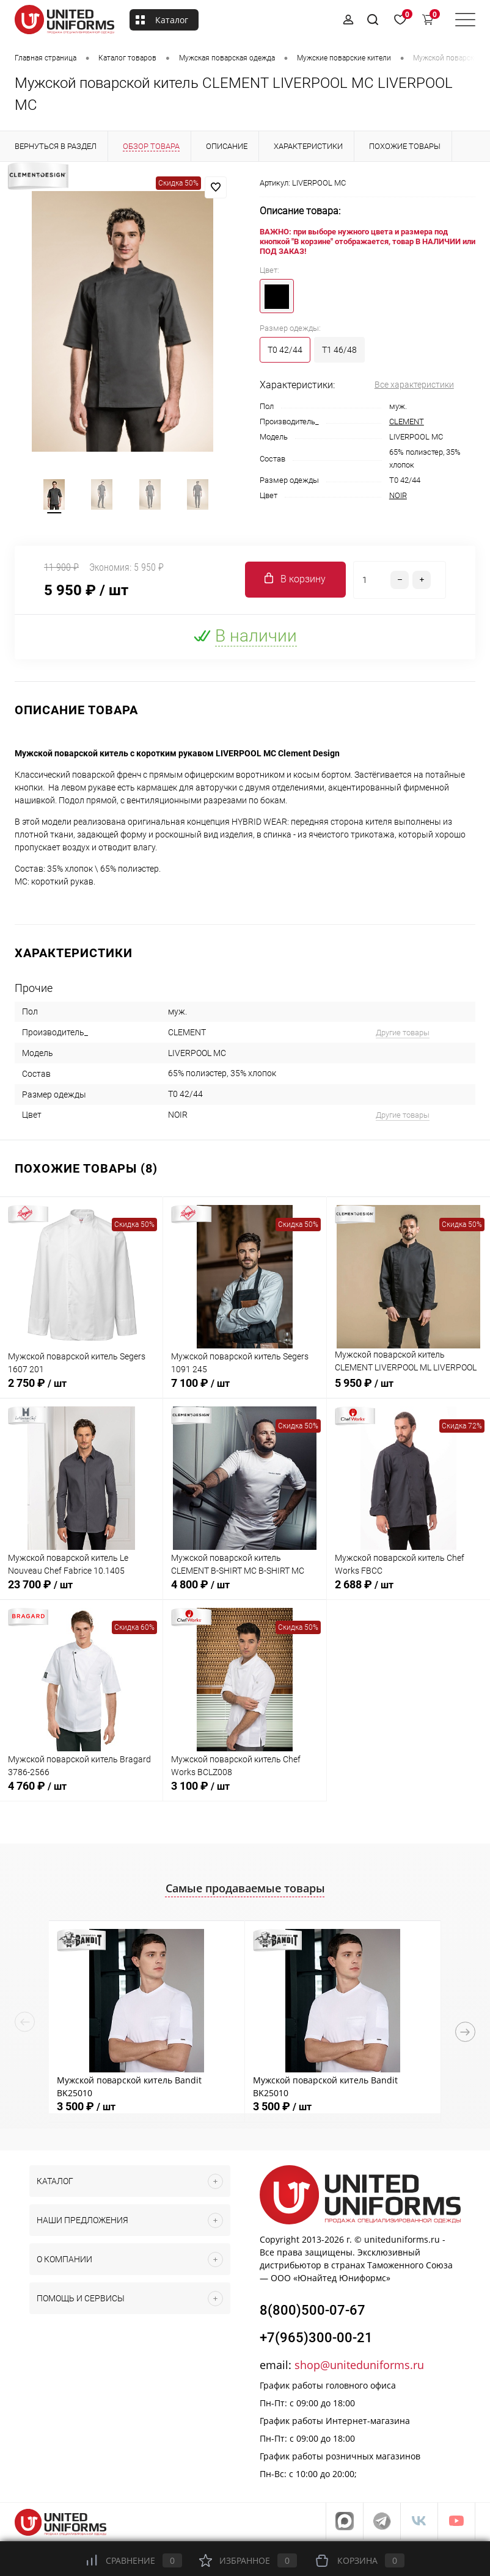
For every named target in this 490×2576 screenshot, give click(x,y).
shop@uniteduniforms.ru (359, 2368)
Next (465, 2034)
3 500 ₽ (86, 2109)
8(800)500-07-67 (312, 2313)
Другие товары (403, 1035)
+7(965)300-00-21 (316, 2340)
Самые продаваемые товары (245, 1890)
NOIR (398, 495)
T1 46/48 (339, 350)
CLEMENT (406, 421)
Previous (25, 2024)
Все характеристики (414, 384)
